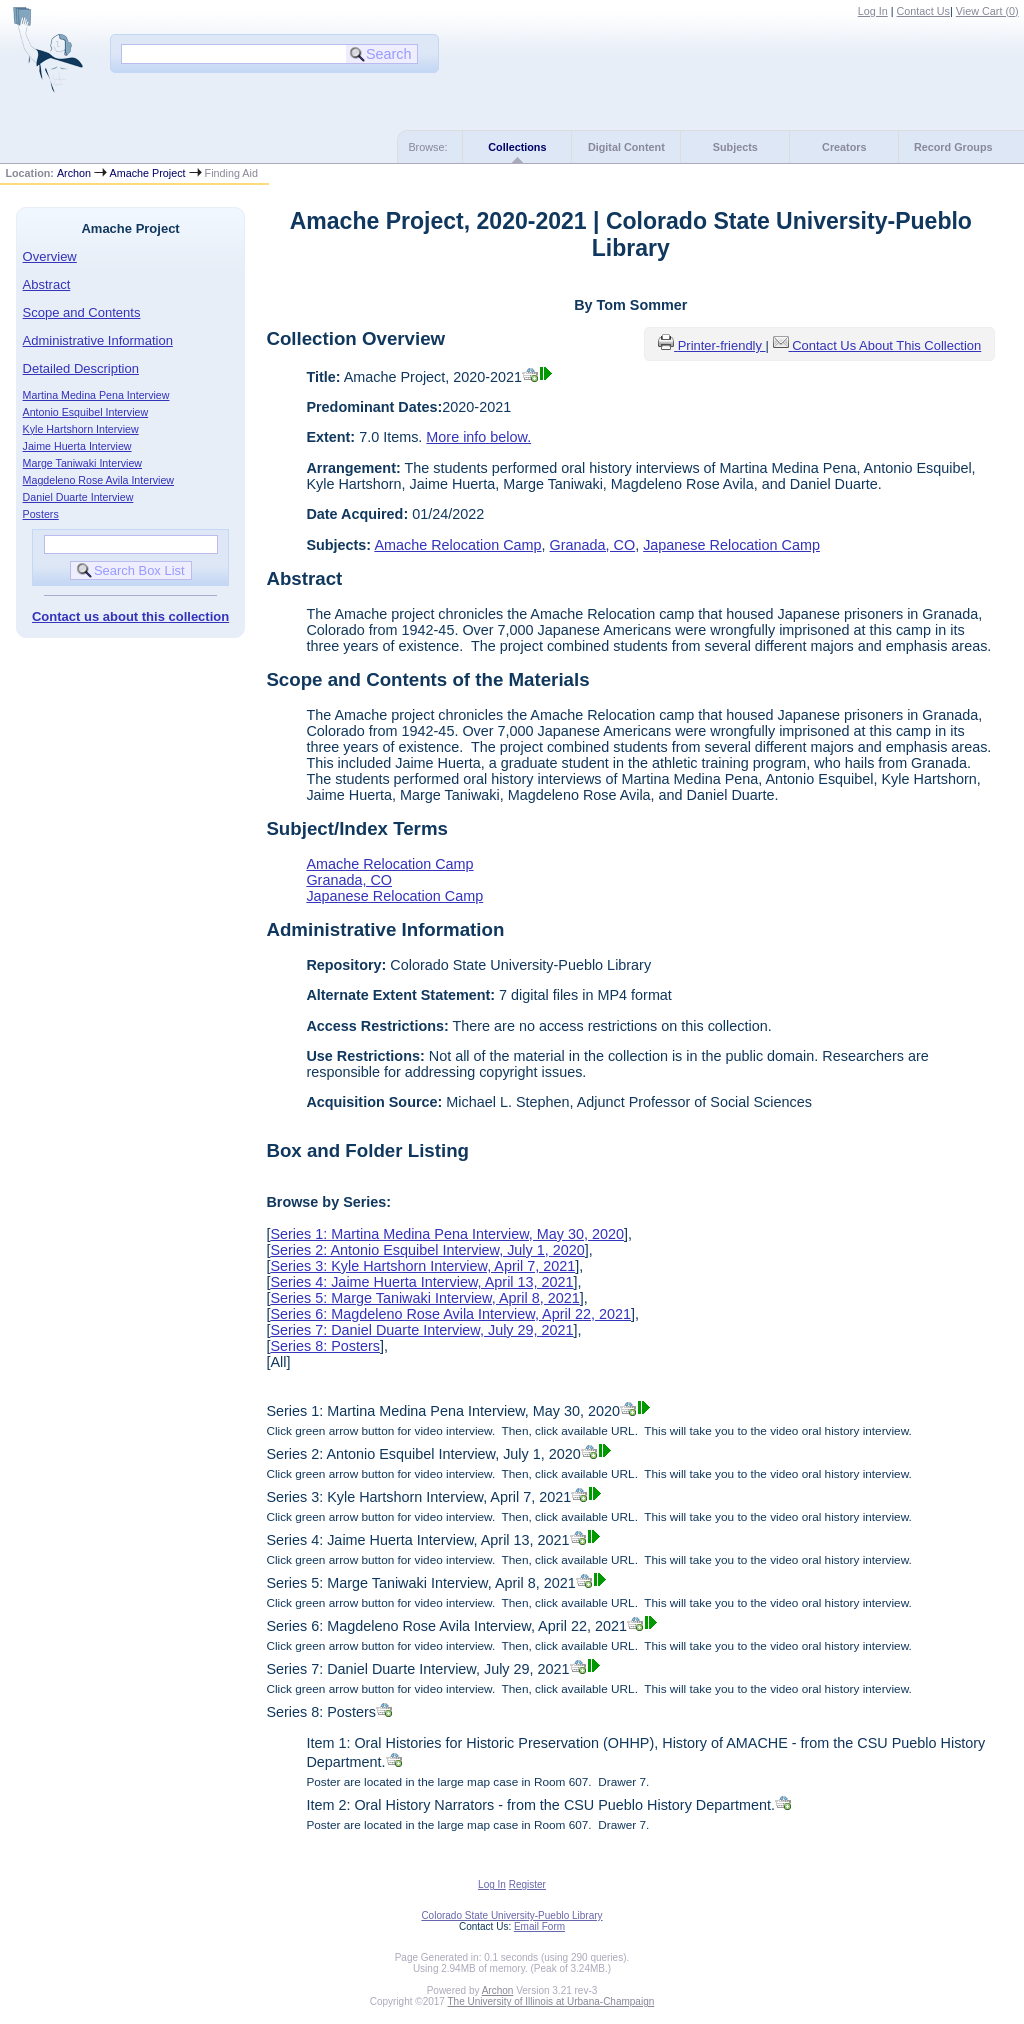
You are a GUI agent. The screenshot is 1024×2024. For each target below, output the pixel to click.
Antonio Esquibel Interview (86, 412)
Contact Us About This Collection (886, 345)
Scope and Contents (82, 312)
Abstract (47, 284)
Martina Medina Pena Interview (96, 395)
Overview (50, 256)
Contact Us (923, 11)
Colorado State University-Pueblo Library (511, 1915)
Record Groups (953, 147)
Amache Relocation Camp (457, 545)
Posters (41, 514)
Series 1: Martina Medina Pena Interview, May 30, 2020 (447, 1234)
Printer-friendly (722, 345)
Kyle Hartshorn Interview (81, 429)
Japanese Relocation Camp (731, 545)
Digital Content (626, 147)
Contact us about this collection (130, 616)
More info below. (478, 437)
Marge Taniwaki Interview (82, 463)
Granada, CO (593, 545)
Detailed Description (81, 368)
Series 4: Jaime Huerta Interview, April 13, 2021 (421, 1282)
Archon (74, 173)
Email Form (539, 1926)
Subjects (735, 147)
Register (527, 1884)
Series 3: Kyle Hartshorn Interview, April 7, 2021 (422, 1266)
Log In (873, 11)
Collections (517, 147)
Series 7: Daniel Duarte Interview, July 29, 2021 (421, 1330)
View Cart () (987, 11)
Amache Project (147, 173)
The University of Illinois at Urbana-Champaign (551, 2001)
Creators (844, 147)
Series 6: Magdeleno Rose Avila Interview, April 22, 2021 (450, 1314)
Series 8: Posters (325, 1346)
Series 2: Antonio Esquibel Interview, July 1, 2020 (427, 1250)
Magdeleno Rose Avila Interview (98, 480)
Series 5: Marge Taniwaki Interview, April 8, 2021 (424, 1298)
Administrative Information (98, 340)
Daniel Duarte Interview (78, 497)
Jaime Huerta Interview (77, 446)
